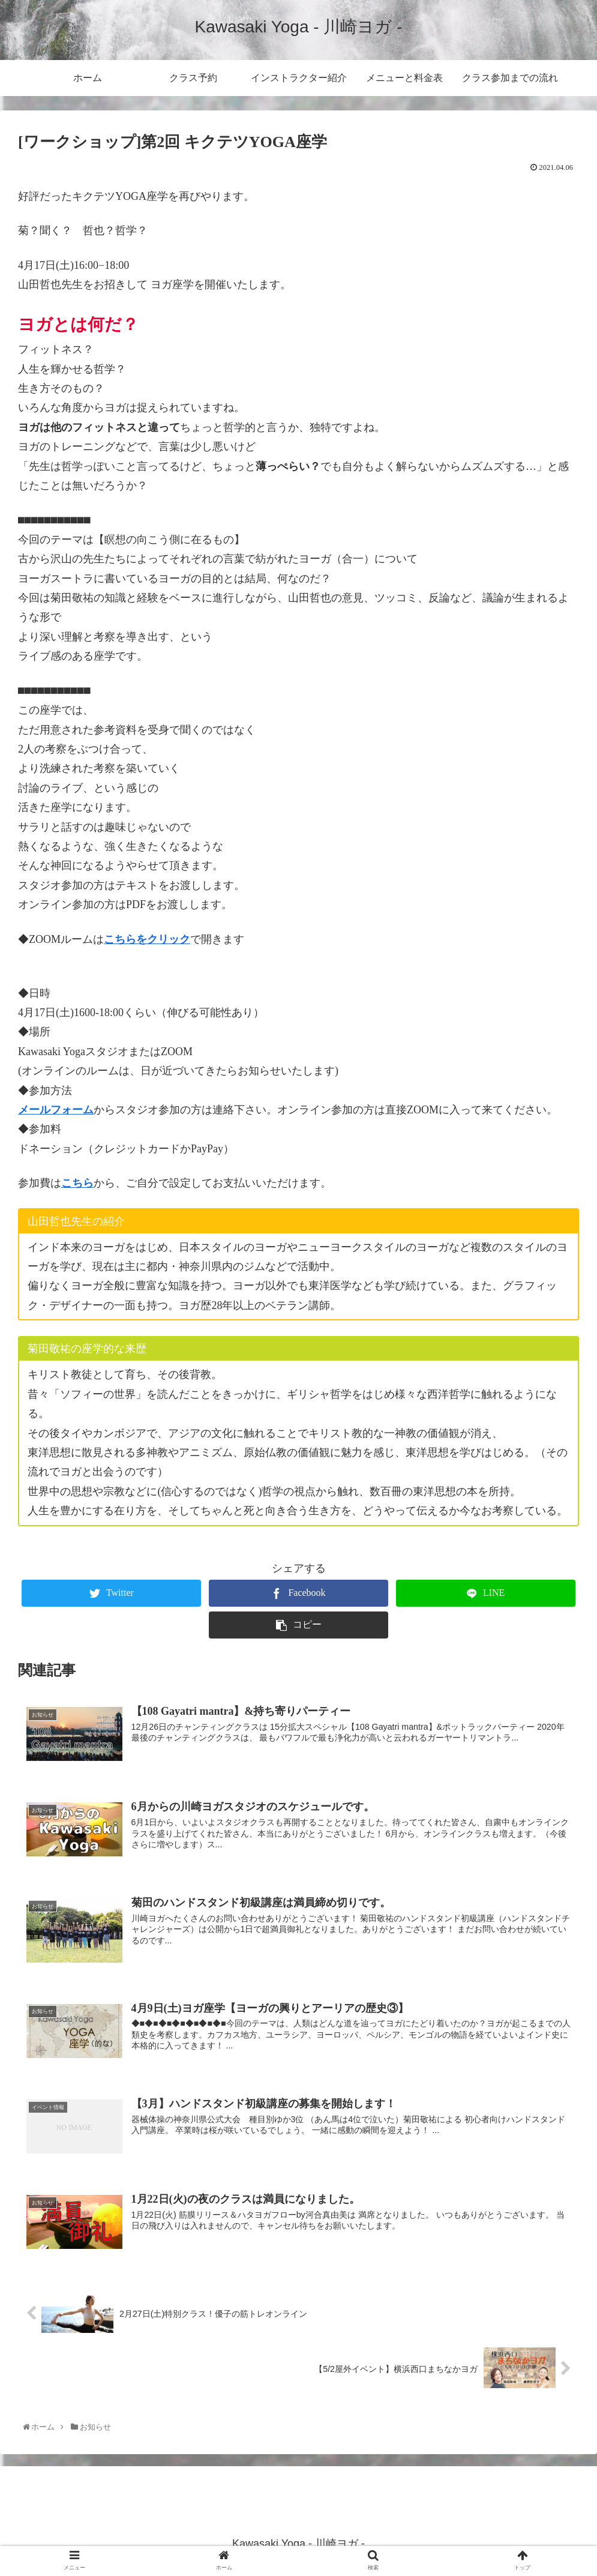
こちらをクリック (147, 939)
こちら (77, 1183)
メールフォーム (56, 1110)
